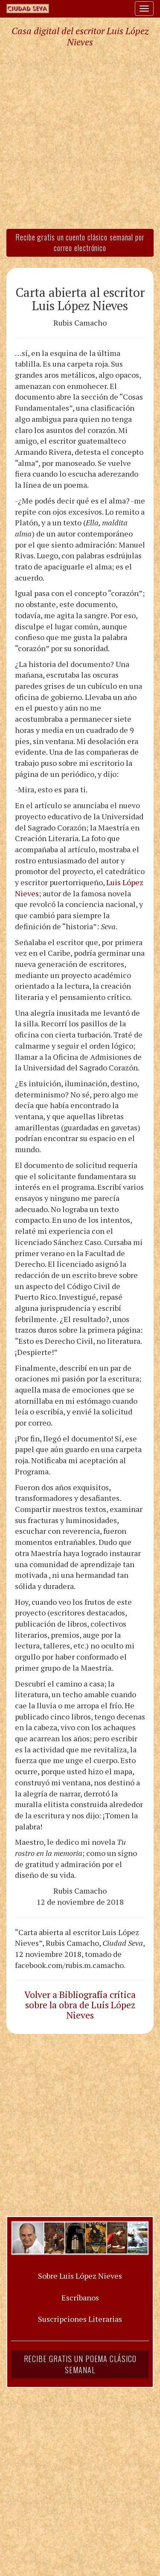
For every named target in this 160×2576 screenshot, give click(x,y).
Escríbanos (80, 2297)
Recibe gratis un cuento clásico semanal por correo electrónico (80, 242)
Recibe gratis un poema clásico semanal (80, 2364)
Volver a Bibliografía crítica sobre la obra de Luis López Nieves (80, 2005)
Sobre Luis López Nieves (80, 2276)
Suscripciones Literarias (80, 2319)
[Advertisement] (80, 137)
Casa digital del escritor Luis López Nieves (80, 36)
